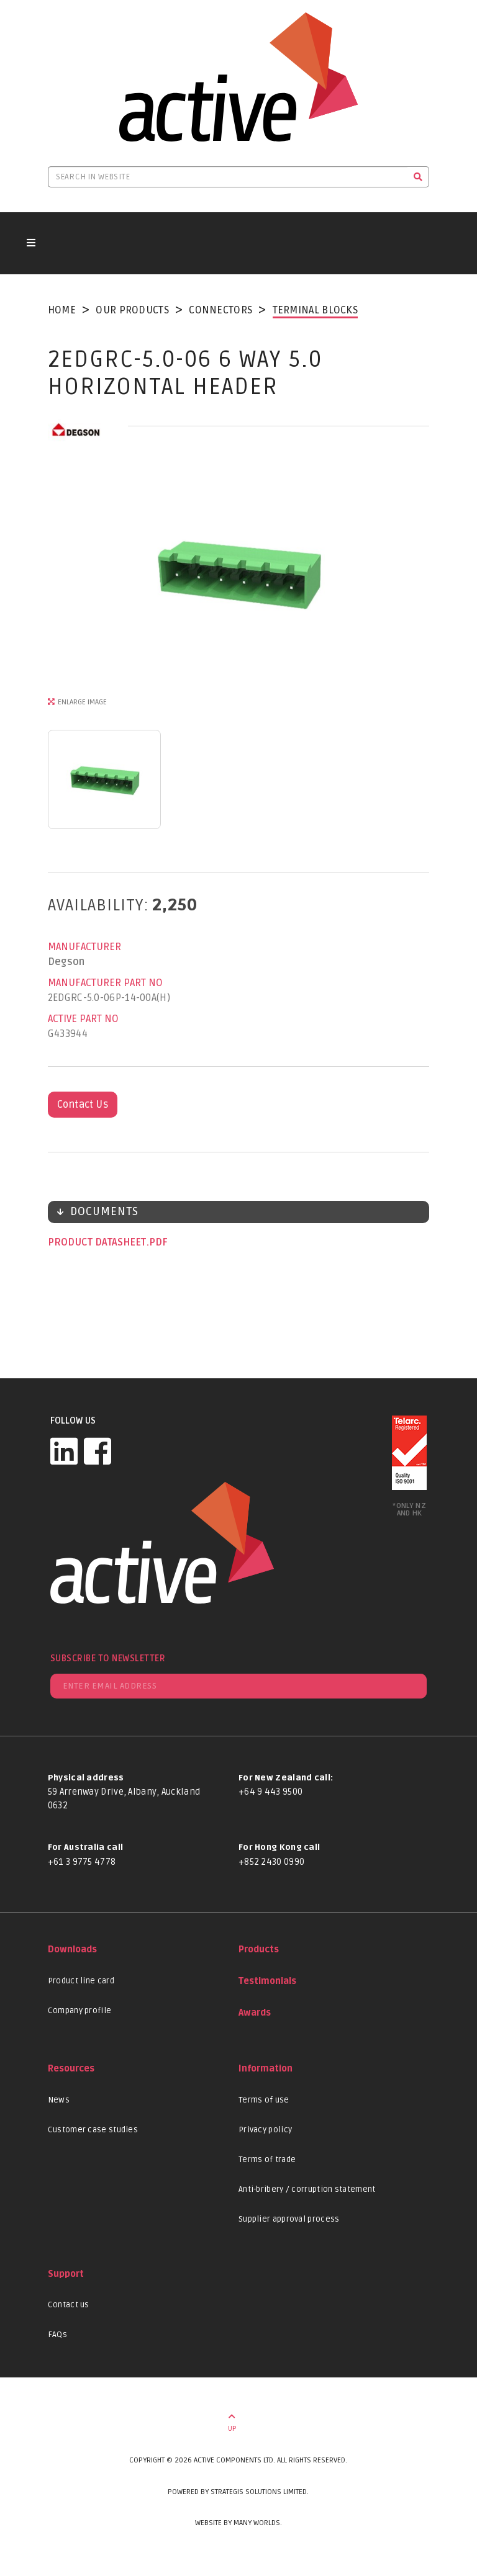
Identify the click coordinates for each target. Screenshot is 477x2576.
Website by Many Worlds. (238, 2523)
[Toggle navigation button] (31, 243)
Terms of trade (267, 2160)
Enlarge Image (82, 702)
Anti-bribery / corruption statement (307, 2189)
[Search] (418, 176)
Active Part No (83, 1019)
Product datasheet (98, 1242)
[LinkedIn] (64, 1450)
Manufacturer (84, 947)
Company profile (80, 2011)
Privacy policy (265, 2130)
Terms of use (263, 2100)
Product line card (81, 1981)
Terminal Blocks (315, 310)
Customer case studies (93, 2130)
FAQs (57, 2335)
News (59, 2100)
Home (62, 310)
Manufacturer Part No (105, 983)
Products (258, 1949)
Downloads (72, 1949)
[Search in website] (227, 176)
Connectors (220, 310)
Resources (71, 2068)
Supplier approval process (289, 2219)
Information (265, 2068)
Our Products (132, 310)
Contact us (68, 2305)
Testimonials (267, 1981)
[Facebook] (97, 1450)
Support (66, 2274)
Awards (254, 2013)
